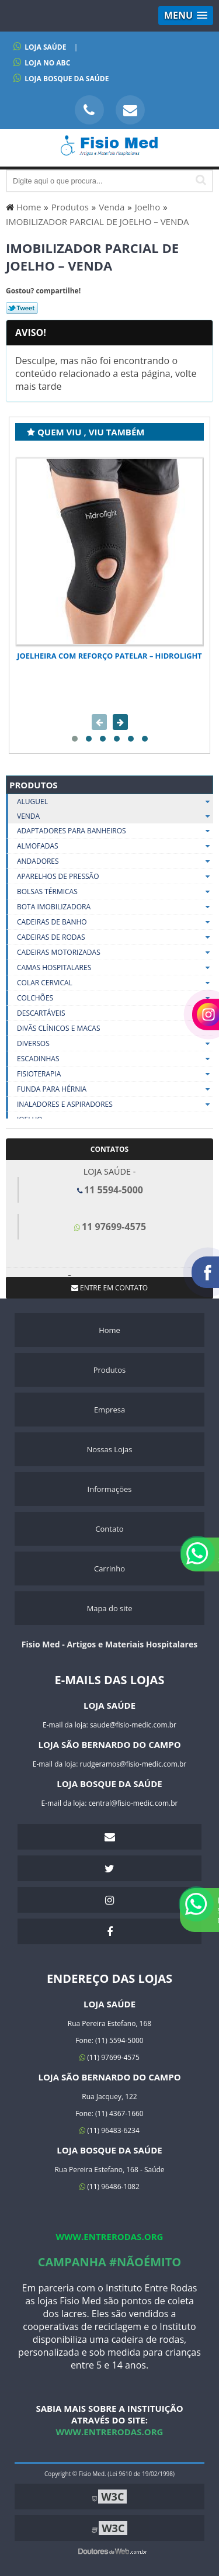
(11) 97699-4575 (109, 2057)
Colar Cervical (115, 983)
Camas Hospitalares (115, 967)
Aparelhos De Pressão (115, 876)
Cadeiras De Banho (115, 922)
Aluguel (115, 801)
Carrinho (109, 1568)
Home (109, 1330)
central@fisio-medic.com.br (133, 1803)
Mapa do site (109, 1608)
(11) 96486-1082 (109, 2186)
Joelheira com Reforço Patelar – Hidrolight (109, 655)
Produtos (33, 785)
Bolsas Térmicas (115, 891)
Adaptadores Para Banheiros (115, 831)
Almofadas (115, 846)
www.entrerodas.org (110, 2236)
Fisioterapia (115, 1074)
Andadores (115, 861)
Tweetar (22, 308)
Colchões (115, 998)
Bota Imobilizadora (115, 907)
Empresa (109, 1409)
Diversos (115, 1043)
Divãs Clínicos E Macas (115, 1028)
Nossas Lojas (109, 1449)
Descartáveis (115, 1013)
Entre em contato (109, 1288)
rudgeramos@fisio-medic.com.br (133, 1764)
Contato (109, 1529)
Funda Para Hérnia (115, 1089)
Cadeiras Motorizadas (115, 952)
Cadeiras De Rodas (115, 937)
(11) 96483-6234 (109, 2130)
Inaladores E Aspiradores (115, 1104)
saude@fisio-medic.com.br (133, 1725)
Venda (115, 816)
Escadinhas (115, 1059)
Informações (110, 1489)
